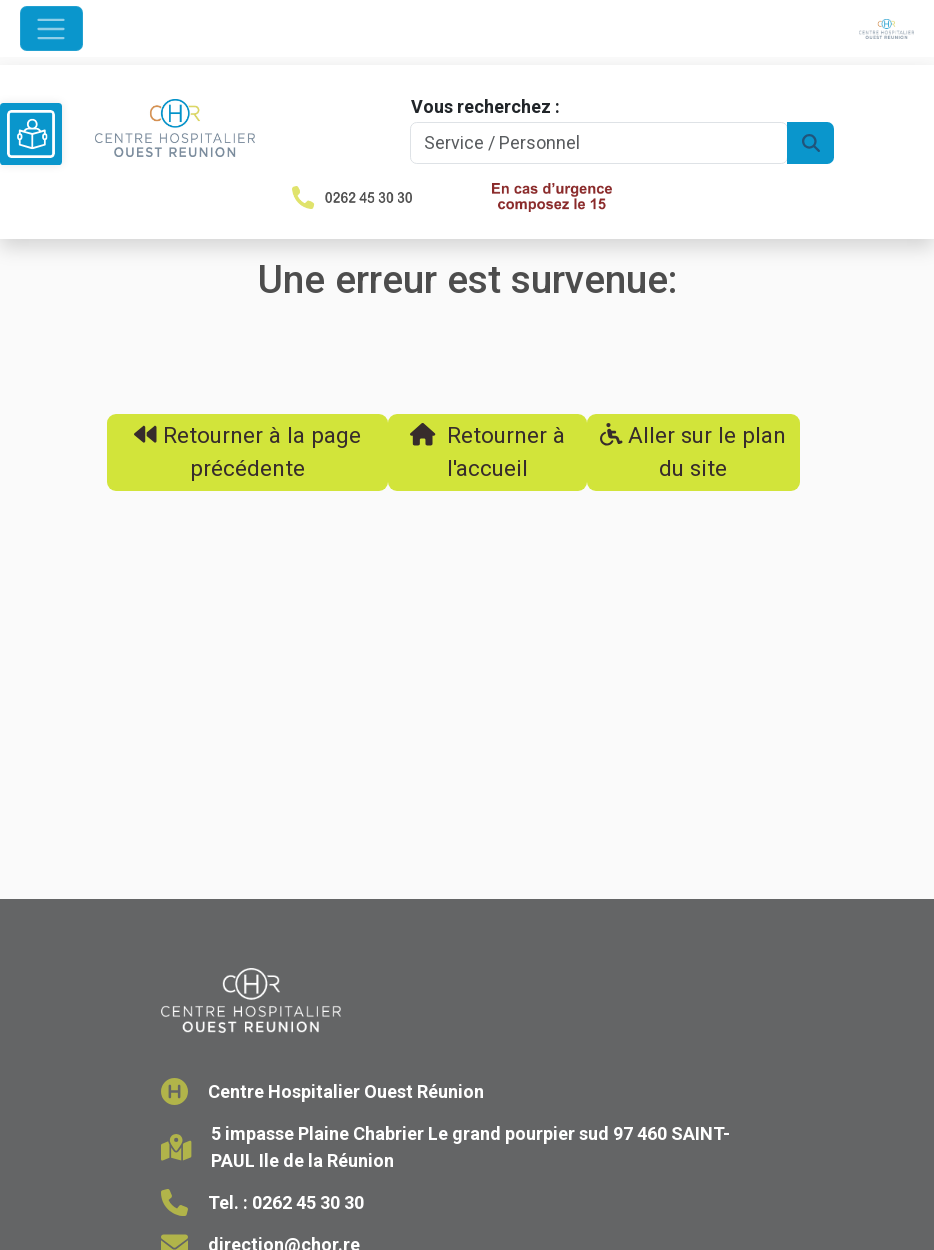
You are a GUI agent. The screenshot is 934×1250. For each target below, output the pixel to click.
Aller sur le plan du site (693, 452)
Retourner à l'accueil (487, 452)
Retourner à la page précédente (247, 452)
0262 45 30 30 (308, 1202)
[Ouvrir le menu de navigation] (51, 28)
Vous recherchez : (485, 106)
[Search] (599, 143)
